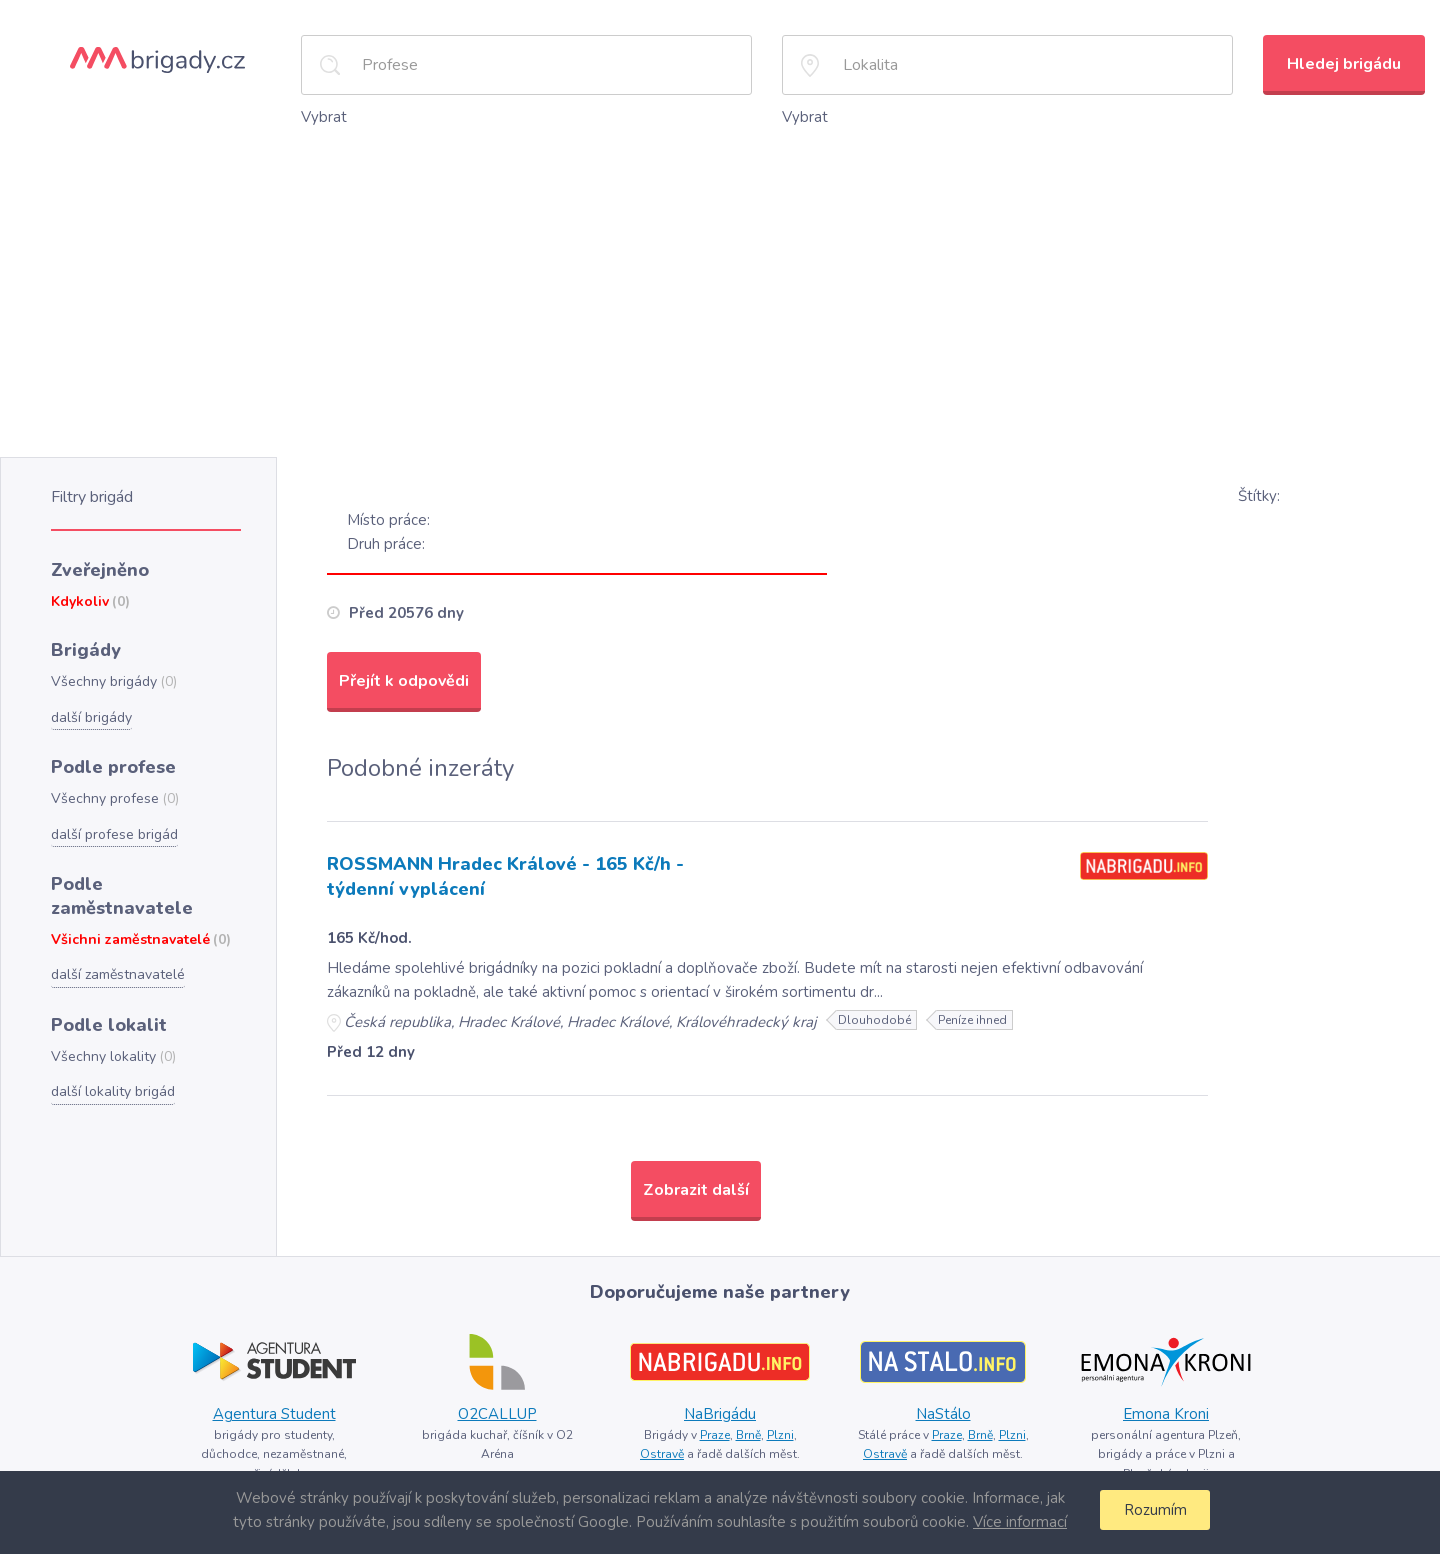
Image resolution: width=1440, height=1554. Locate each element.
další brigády (91, 717)
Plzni (780, 1435)
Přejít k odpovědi (404, 681)
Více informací (1020, 1522)
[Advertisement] (720, 279)
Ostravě (662, 1454)
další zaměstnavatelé (118, 974)
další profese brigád (114, 834)
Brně (748, 1435)
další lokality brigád (113, 1091)
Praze (715, 1435)
